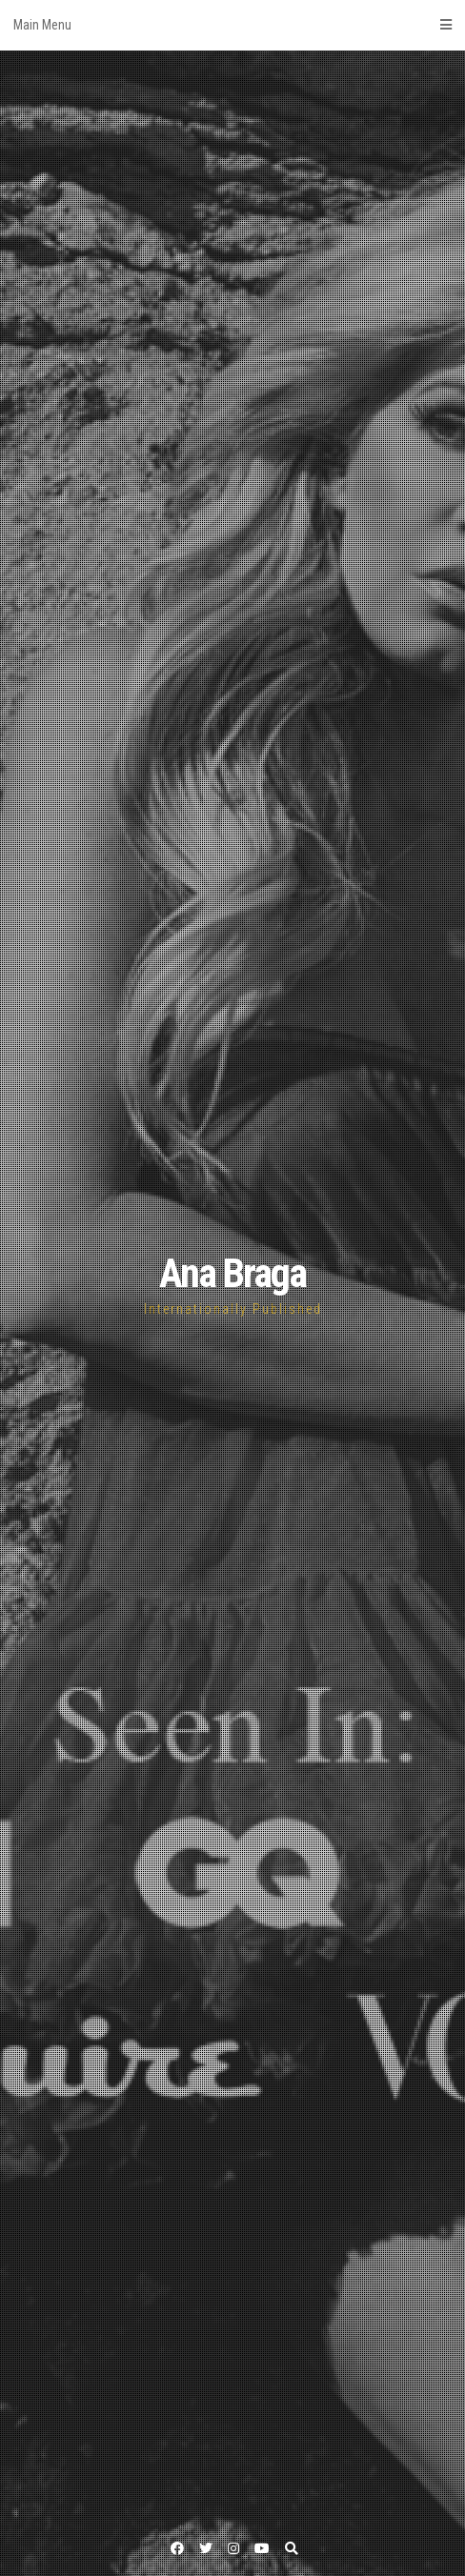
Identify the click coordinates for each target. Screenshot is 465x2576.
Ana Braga (232, 1273)
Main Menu (232, 24)
